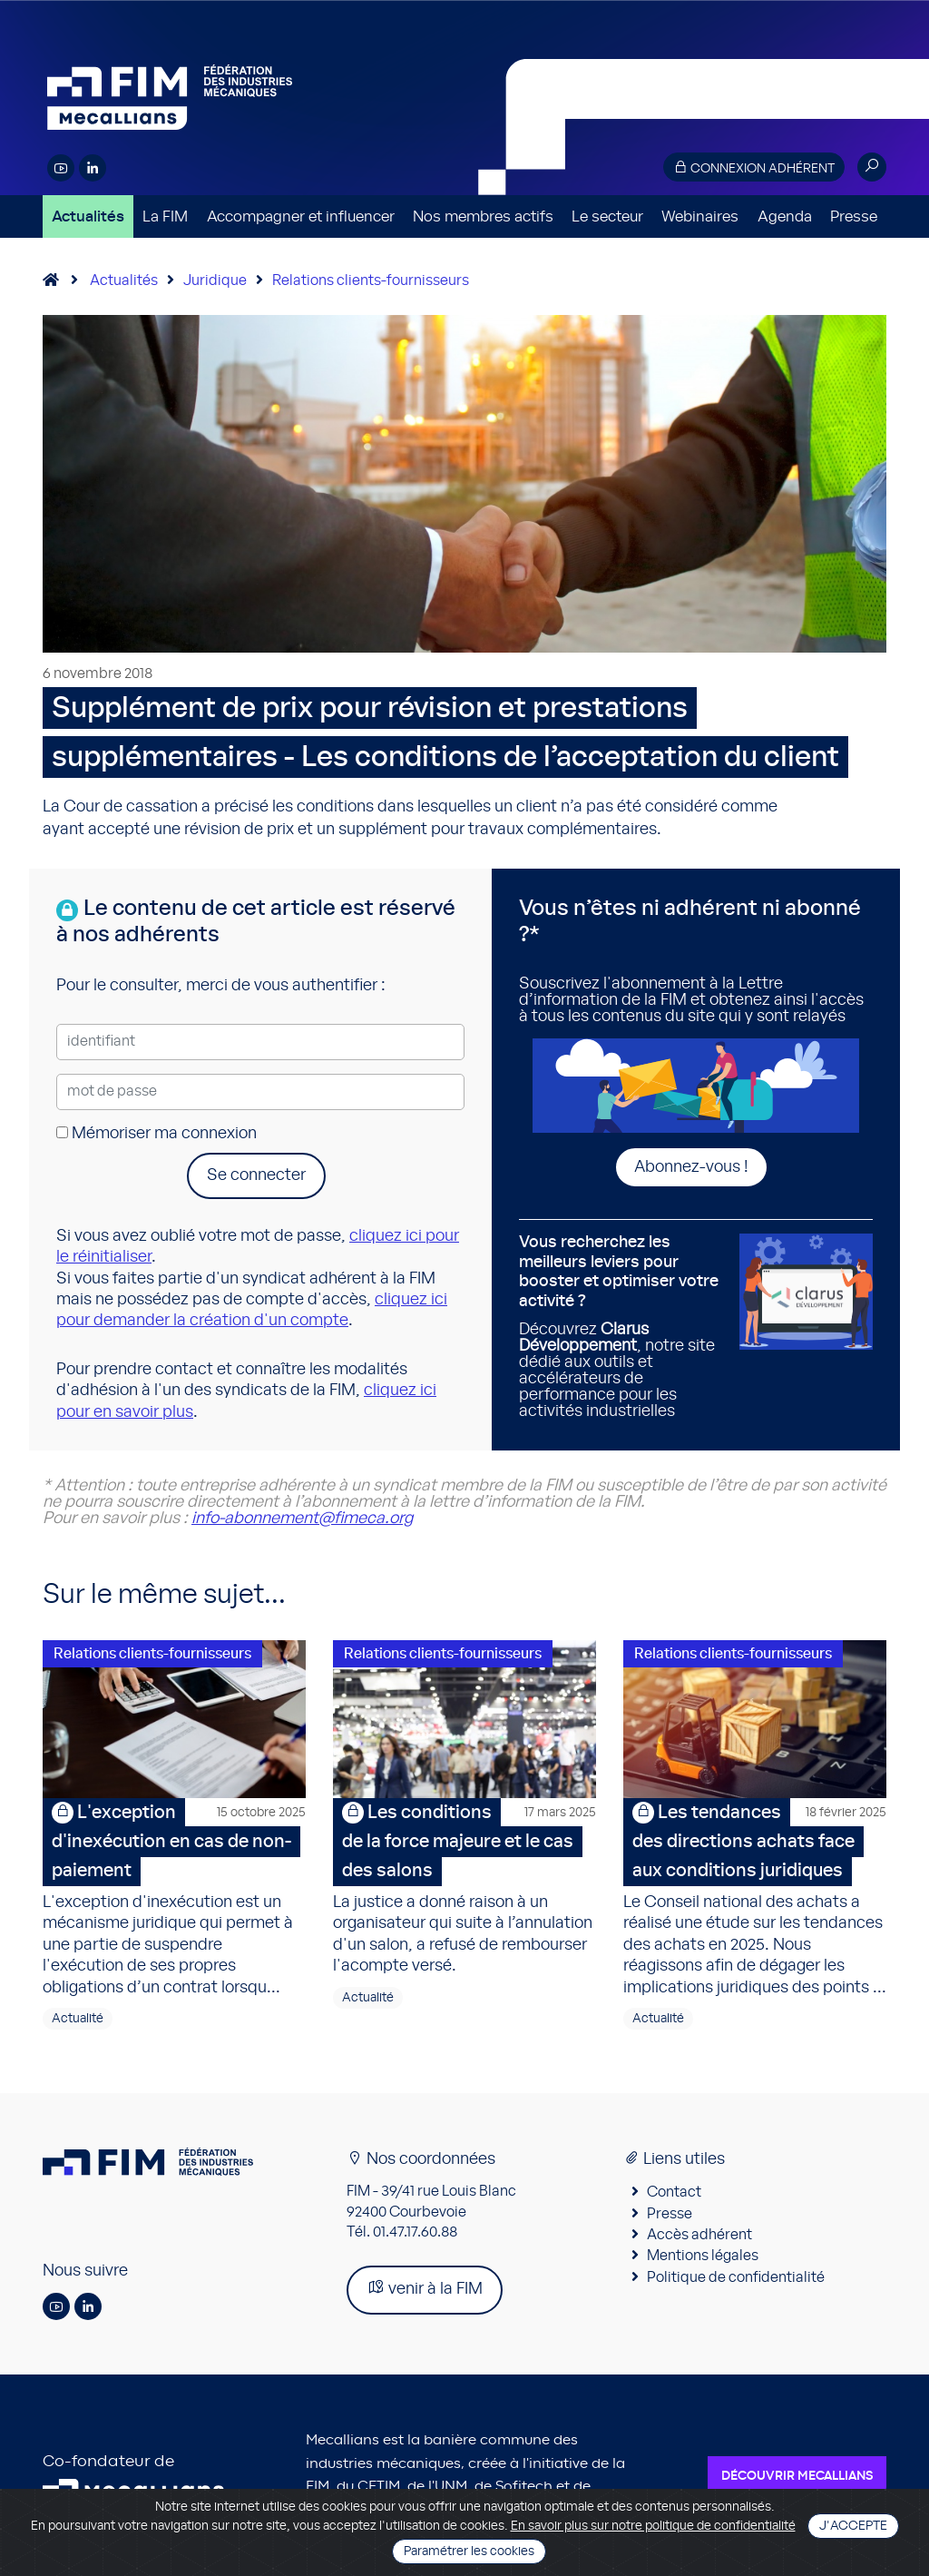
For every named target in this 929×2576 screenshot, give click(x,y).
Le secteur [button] (607, 216)
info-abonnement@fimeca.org (302, 1518)
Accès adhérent (699, 2234)
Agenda (785, 216)
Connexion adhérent (754, 167)
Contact (674, 2192)
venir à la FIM (425, 2287)
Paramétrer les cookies (469, 2551)
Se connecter (256, 1175)
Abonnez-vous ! (691, 1167)
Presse (853, 216)
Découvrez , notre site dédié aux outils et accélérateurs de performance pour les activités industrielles (622, 1326)
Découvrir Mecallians (797, 2476)
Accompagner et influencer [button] (301, 216)
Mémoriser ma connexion (156, 1134)
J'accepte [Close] (853, 2526)
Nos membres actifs (483, 216)
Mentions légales (702, 2255)
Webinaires (699, 216)
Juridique (215, 280)
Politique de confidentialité (736, 2277)
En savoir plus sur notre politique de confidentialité (653, 2526)
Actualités (88, 216)
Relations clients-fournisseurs (370, 280)
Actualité (77, 2018)
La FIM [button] (165, 216)
